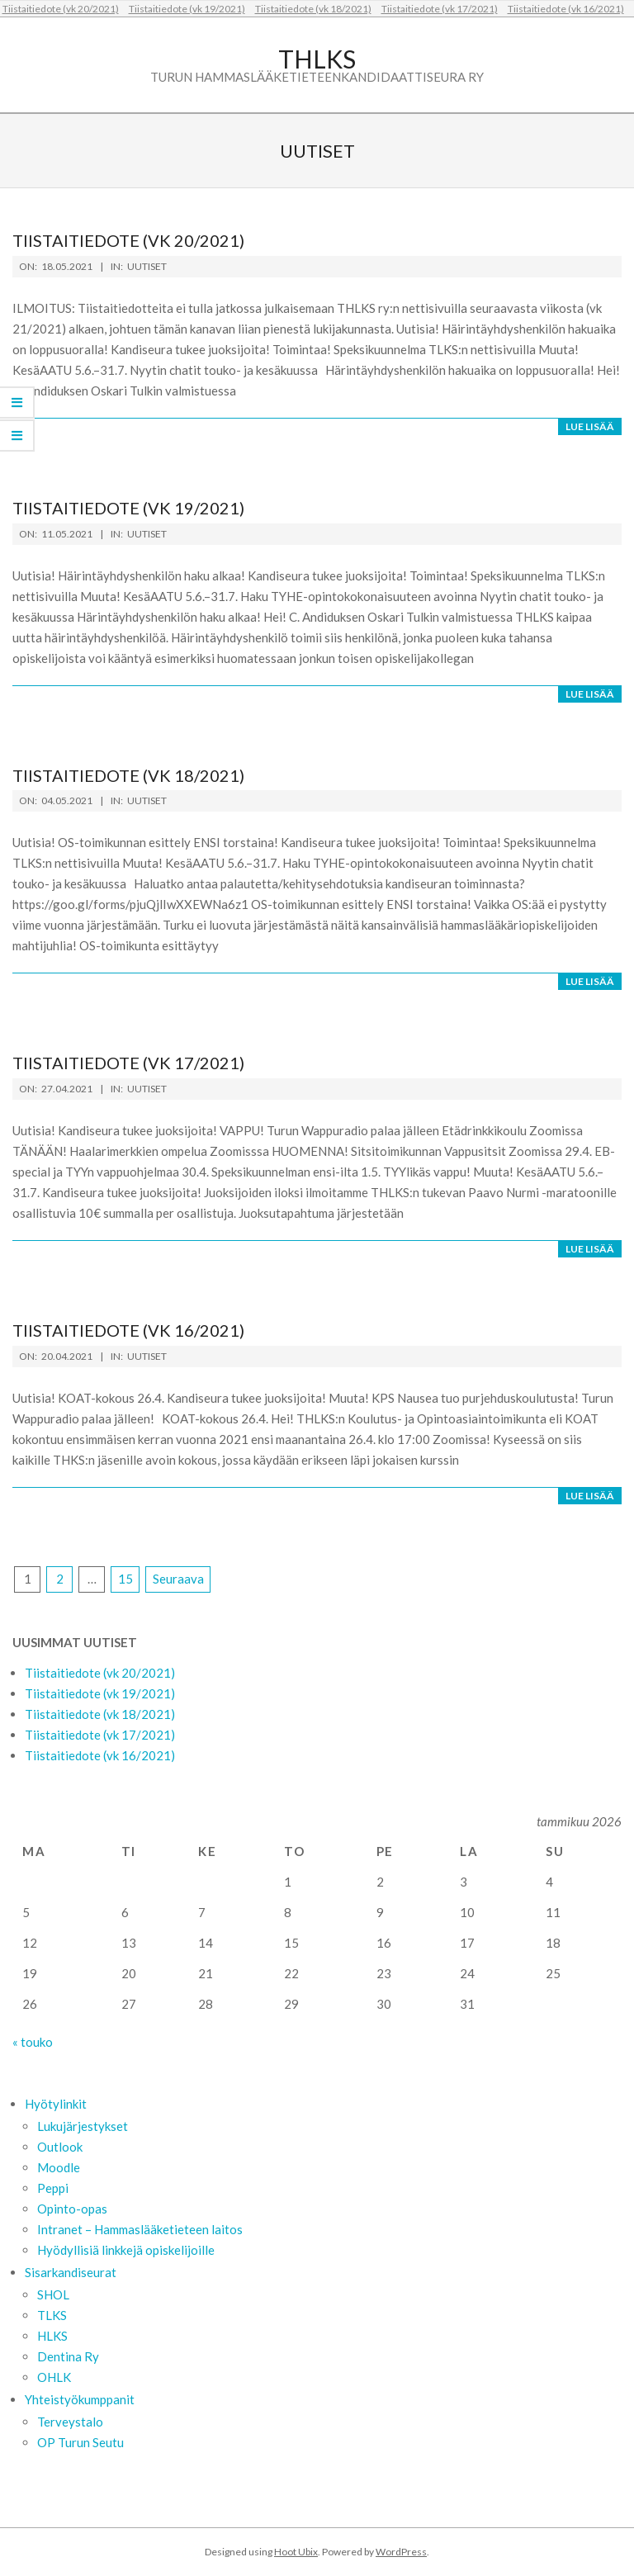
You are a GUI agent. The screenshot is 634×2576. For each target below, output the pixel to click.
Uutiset (147, 266)
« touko (32, 2041)
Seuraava (178, 1578)
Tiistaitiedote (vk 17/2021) (439, 8)
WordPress (401, 2551)
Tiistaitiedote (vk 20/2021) (60, 8)
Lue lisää (589, 426)
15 (125, 1578)
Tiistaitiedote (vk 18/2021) (313, 8)
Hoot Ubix (296, 2551)
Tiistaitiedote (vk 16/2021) (566, 8)
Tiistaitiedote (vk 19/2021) (187, 8)
